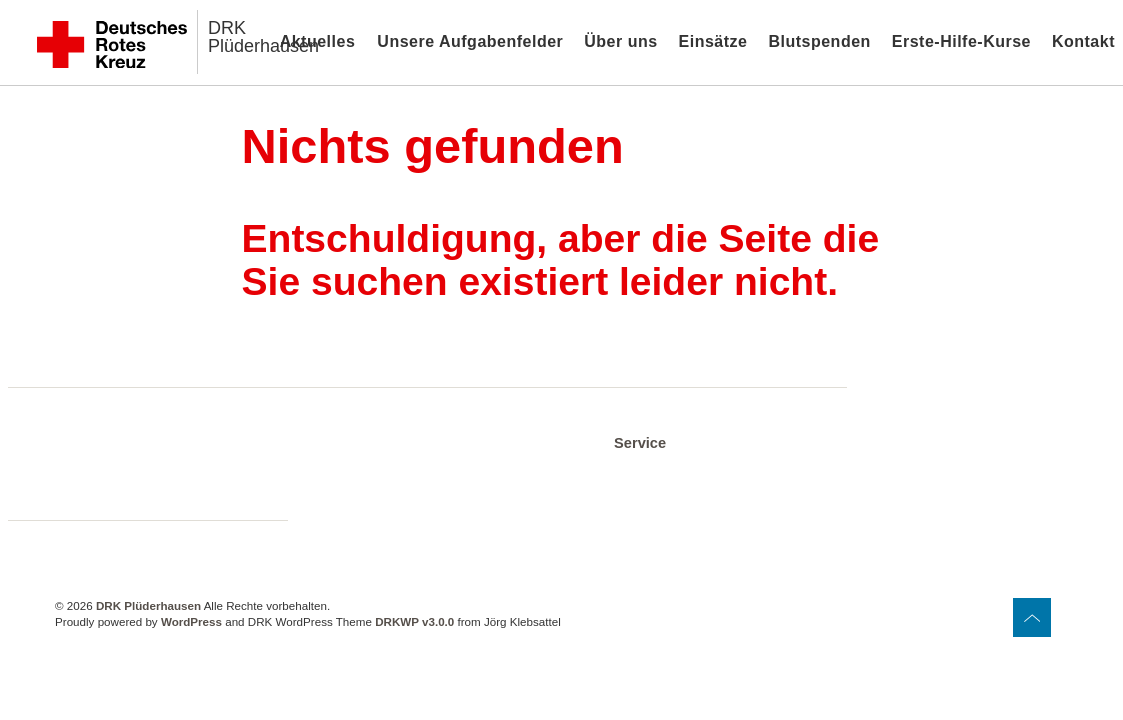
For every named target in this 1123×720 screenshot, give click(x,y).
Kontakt (1083, 41)
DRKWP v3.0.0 (414, 621)
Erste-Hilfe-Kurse (961, 41)
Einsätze (713, 41)
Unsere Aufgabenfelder (470, 41)
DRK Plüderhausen (263, 37)
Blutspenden (819, 41)
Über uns (620, 41)
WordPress (191, 621)
